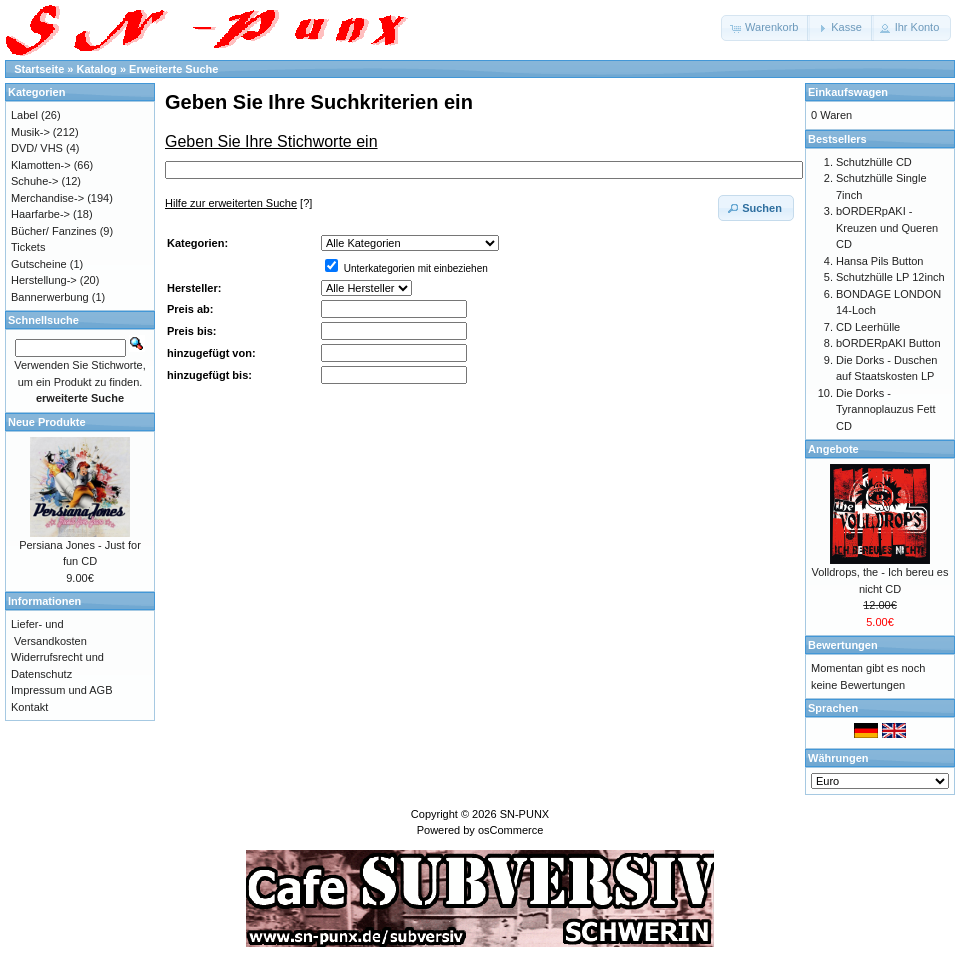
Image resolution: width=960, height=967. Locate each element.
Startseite (39, 69)
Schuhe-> (34, 181)
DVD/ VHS (37, 148)
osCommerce (510, 830)
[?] (238, 203)
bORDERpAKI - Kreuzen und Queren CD (887, 227)
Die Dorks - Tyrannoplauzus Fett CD (886, 409)
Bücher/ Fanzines (54, 231)
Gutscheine (39, 264)
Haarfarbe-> (40, 214)
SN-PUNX (525, 814)
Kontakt (29, 707)
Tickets (28, 247)
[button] (765, 28)
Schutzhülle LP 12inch (890, 277)
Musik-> (30, 132)
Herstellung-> (44, 280)
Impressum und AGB (62, 690)
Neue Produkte (47, 422)
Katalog (97, 69)
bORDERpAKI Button (888, 343)
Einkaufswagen (848, 92)
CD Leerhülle (868, 327)
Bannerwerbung (50, 297)
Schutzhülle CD (874, 162)
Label (24, 115)
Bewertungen (843, 645)
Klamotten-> (41, 165)
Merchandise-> (47, 198)
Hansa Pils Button (879, 261)
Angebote (833, 449)
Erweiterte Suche (173, 69)
